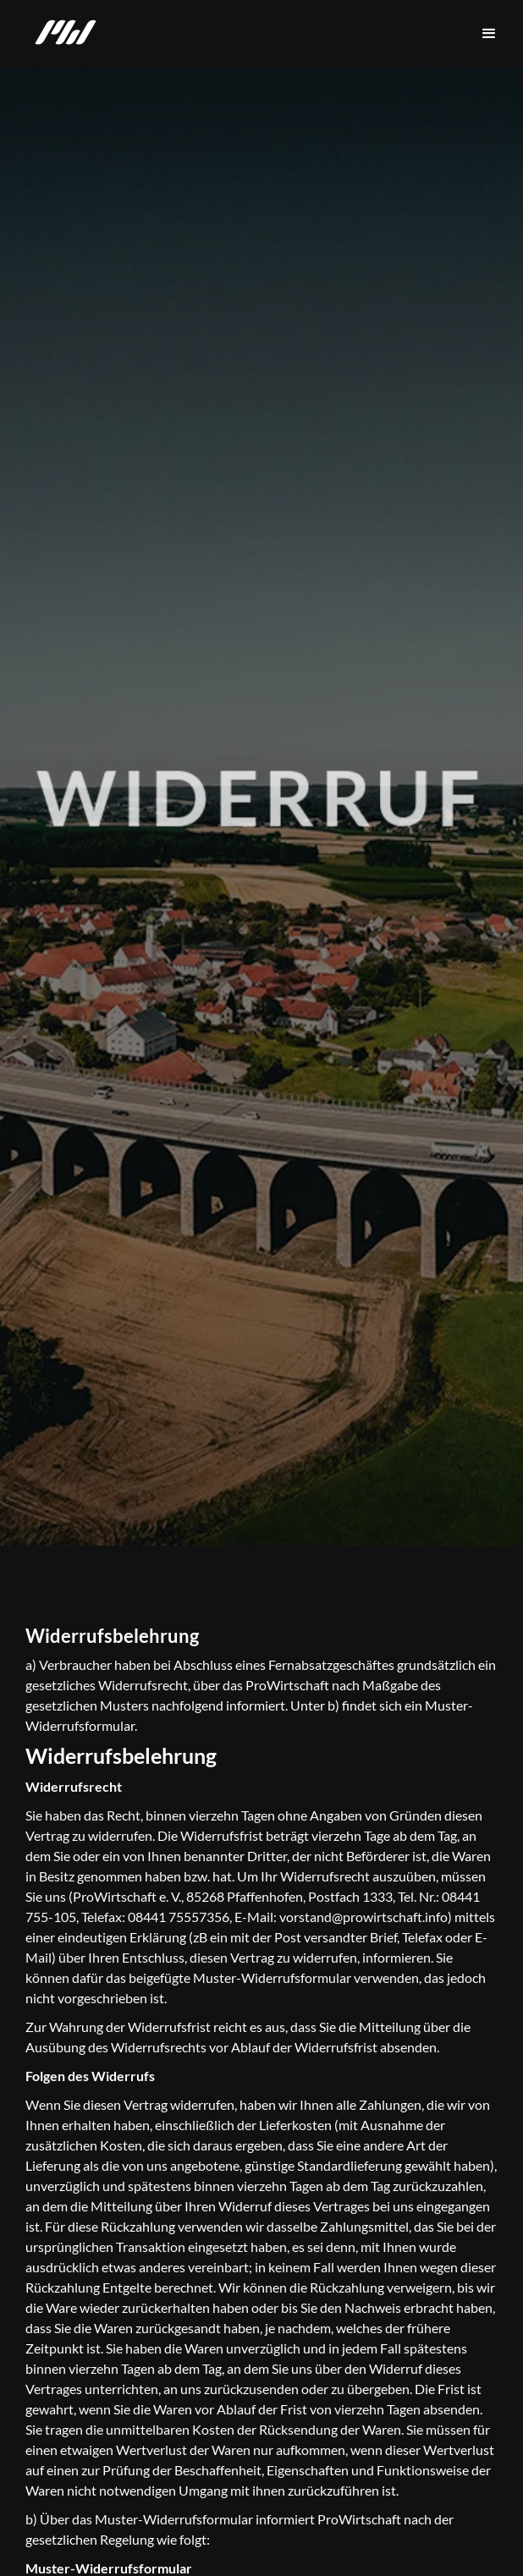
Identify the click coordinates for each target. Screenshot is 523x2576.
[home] (61, 33)
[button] (489, 34)
